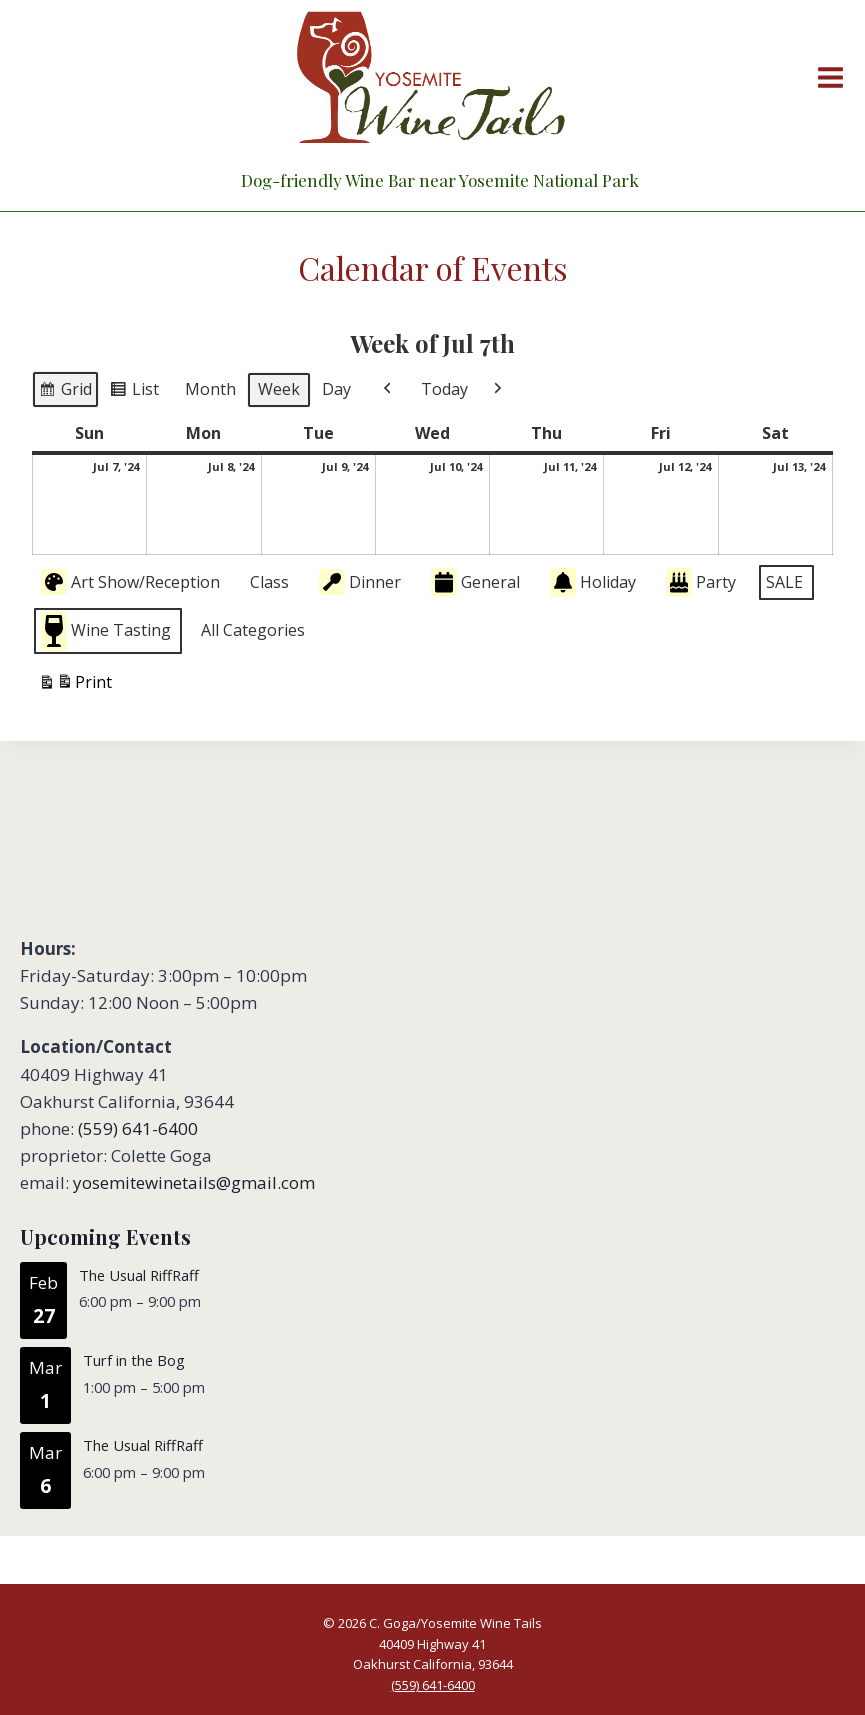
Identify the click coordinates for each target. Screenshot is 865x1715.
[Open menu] (826, 77)
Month (210, 389)
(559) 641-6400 (138, 1128)
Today (444, 389)
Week (279, 389)
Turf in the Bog (134, 1360)
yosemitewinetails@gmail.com (194, 1182)
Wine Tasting (106, 630)
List (134, 392)
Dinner (360, 582)
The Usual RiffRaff (139, 1275)
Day (336, 389)
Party (701, 582)
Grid (65, 392)
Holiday (593, 582)
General (475, 582)
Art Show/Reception (130, 582)
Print (75, 684)
